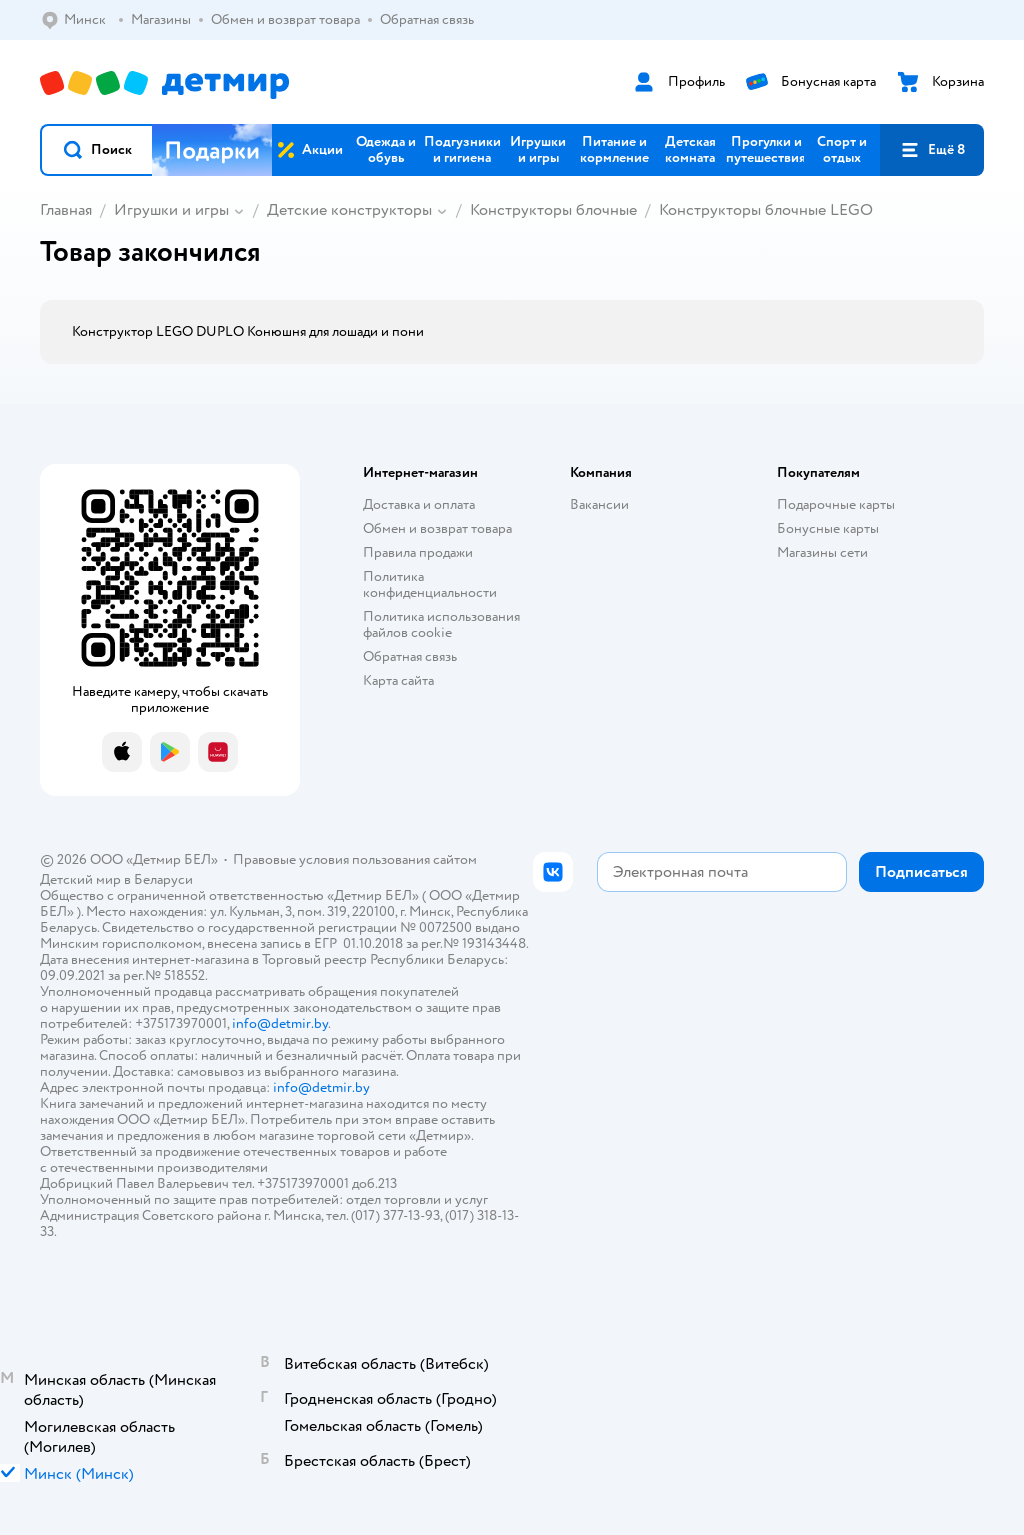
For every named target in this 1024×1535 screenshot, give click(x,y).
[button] (97, 150)
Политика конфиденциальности (430, 584)
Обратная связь (410, 656)
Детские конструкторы (349, 210)
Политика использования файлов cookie (441, 624)
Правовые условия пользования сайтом (355, 859)
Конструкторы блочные (553, 210)
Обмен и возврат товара (437, 528)
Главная (66, 210)
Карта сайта (398, 680)
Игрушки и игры (171, 210)
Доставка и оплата (419, 504)
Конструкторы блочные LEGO (766, 210)
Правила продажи (418, 552)
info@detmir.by (280, 1023)
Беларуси (163, 879)
